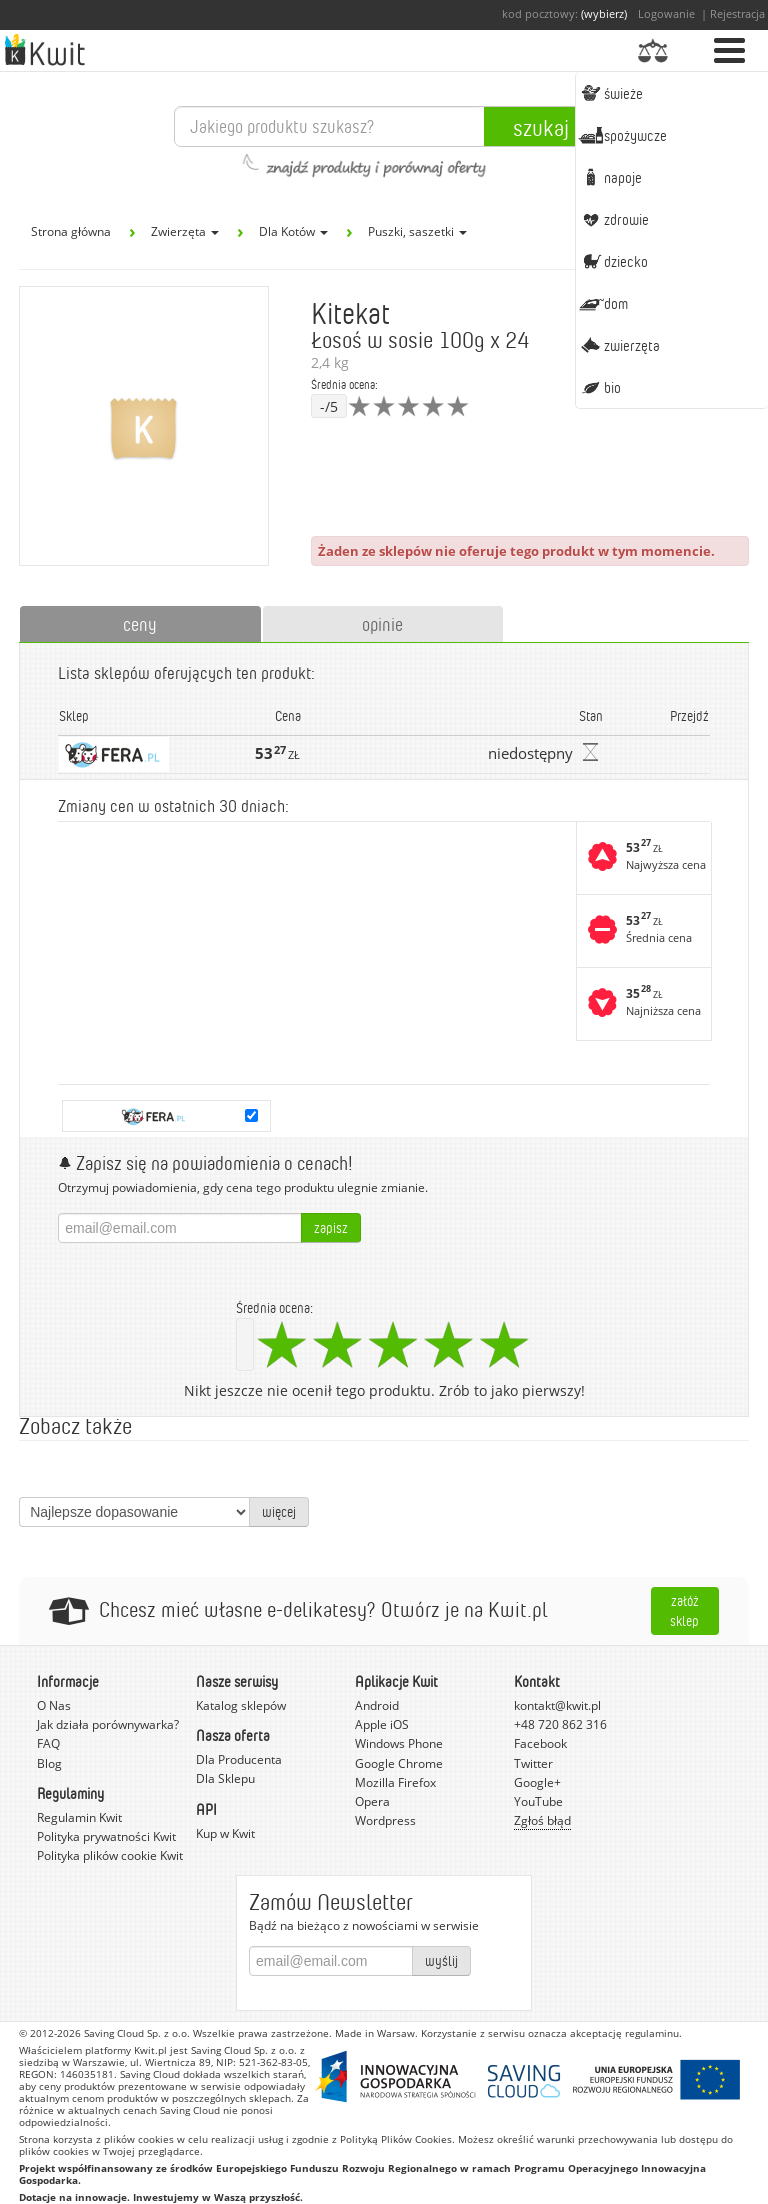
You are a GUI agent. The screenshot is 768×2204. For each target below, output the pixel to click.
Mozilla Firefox (395, 1782)
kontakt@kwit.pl (557, 1705)
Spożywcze (622, 135)
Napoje (610, 177)
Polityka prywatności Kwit (106, 1836)
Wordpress (385, 1820)
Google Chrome (399, 1763)
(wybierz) (604, 13)
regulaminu (652, 2033)
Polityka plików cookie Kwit (110, 1855)
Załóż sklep (684, 1610)
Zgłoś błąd (542, 1820)
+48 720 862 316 (560, 1724)
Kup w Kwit (225, 1833)
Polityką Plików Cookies (396, 2139)
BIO (599, 387)
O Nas (54, 1705)
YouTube (538, 1801)
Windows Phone (399, 1743)
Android (377, 1705)
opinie (382, 624)
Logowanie (666, 13)
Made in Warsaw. (376, 2033)
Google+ (537, 1782)
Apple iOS (382, 1724)
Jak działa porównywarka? (108, 1724)
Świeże (610, 93)
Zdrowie (613, 219)
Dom (603, 303)
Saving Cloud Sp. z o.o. (137, 2033)
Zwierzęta (619, 345)
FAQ (48, 1743)
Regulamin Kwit (79, 1817)
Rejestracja (737, 13)
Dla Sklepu (225, 1778)
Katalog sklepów (241, 1705)
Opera (372, 1801)
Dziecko (613, 261)
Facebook (540, 1743)
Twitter (533, 1763)
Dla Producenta (239, 1759)
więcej (279, 1511)
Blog (49, 1763)
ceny (140, 624)
